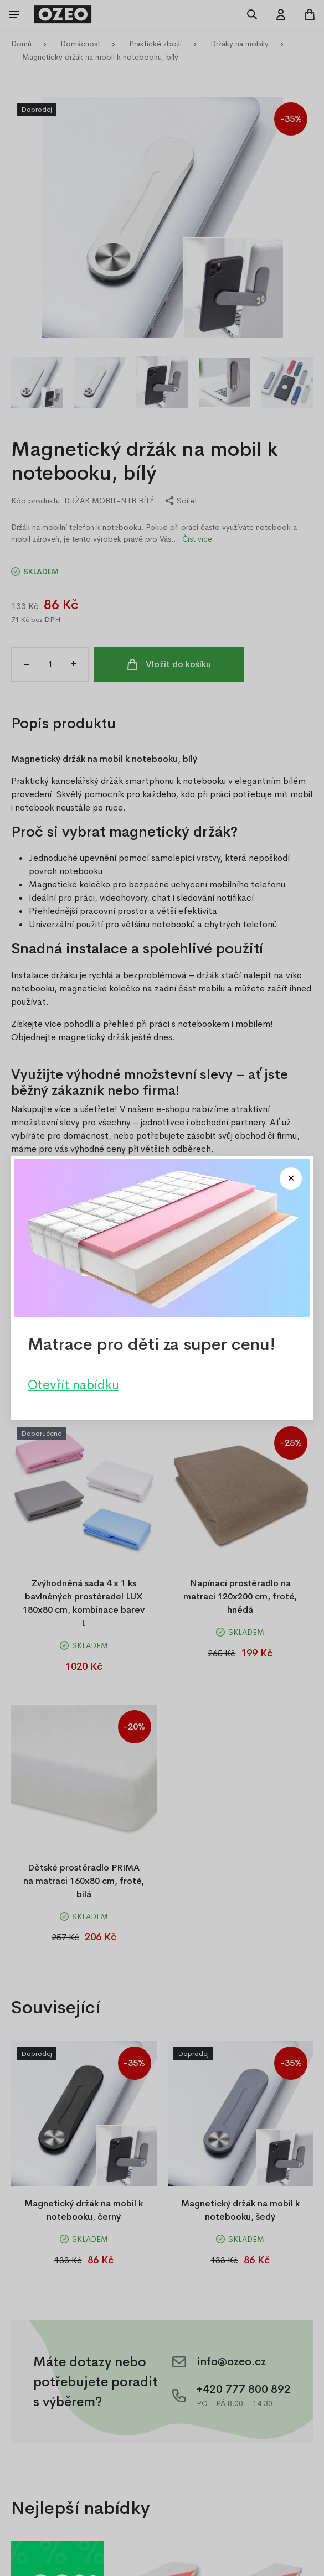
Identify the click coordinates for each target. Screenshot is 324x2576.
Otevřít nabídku (73, 1384)
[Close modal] (291, 1178)
